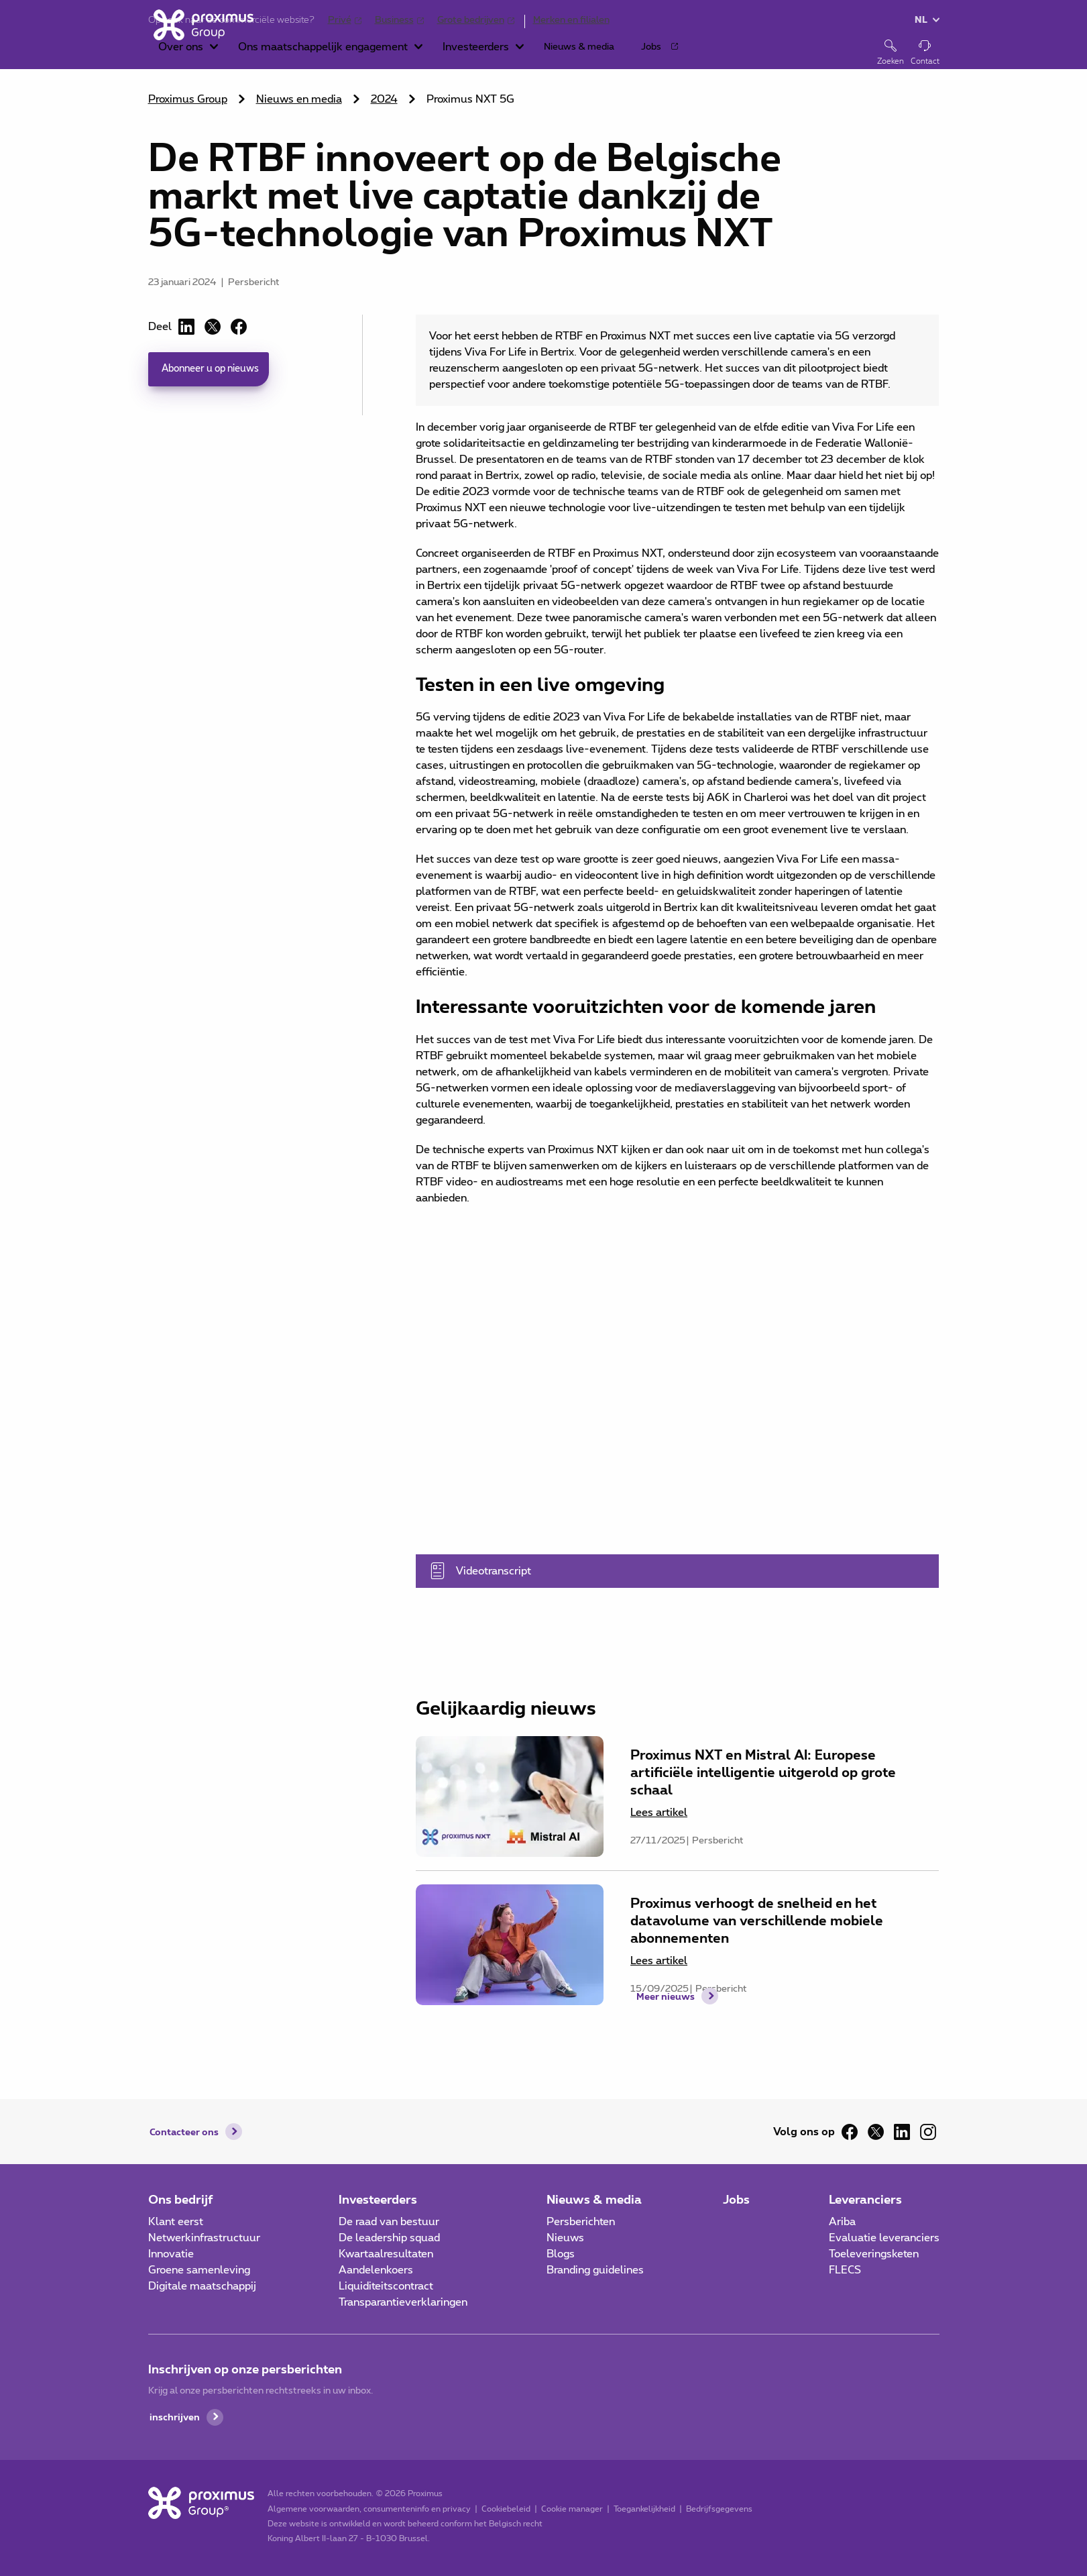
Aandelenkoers (376, 2270)
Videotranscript (659, 1571)
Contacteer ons (189, 2131)
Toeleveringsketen (874, 2254)
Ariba (842, 2221)
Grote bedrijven (470, 20)
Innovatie (171, 2254)
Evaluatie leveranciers (884, 2238)
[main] (543, 1043)
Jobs (736, 2199)
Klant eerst (175, 2221)
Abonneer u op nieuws (217, 370)
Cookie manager (566, 2509)
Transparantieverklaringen (403, 2302)
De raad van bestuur (389, 2221)
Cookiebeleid (499, 2509)
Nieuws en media (299, 99)
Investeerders (378, 2199)
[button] (309, 53)
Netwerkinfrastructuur (204, 2238)
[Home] (198, 52)
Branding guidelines (595, 2270)
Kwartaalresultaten (386, 2254)
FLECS (845, 2270)
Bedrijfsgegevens (713, 2509)
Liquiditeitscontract (386, 2286)
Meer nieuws (666, 2039)
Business (394, 20)
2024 (384, 99)
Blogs (561, 2254)
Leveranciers (865, 2199)
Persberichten (581, 2221)
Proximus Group (187, 99)
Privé (339, 20)
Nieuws (565, 2238)
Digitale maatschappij (202, 2286)
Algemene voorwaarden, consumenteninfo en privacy (363, 2509)
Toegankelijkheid (638, 2509)
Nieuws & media (594, 2199)
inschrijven (177, 2416)
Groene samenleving (199, 2270)
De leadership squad (389, 2238)
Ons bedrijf (180, 2199)
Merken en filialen (571, 20)
